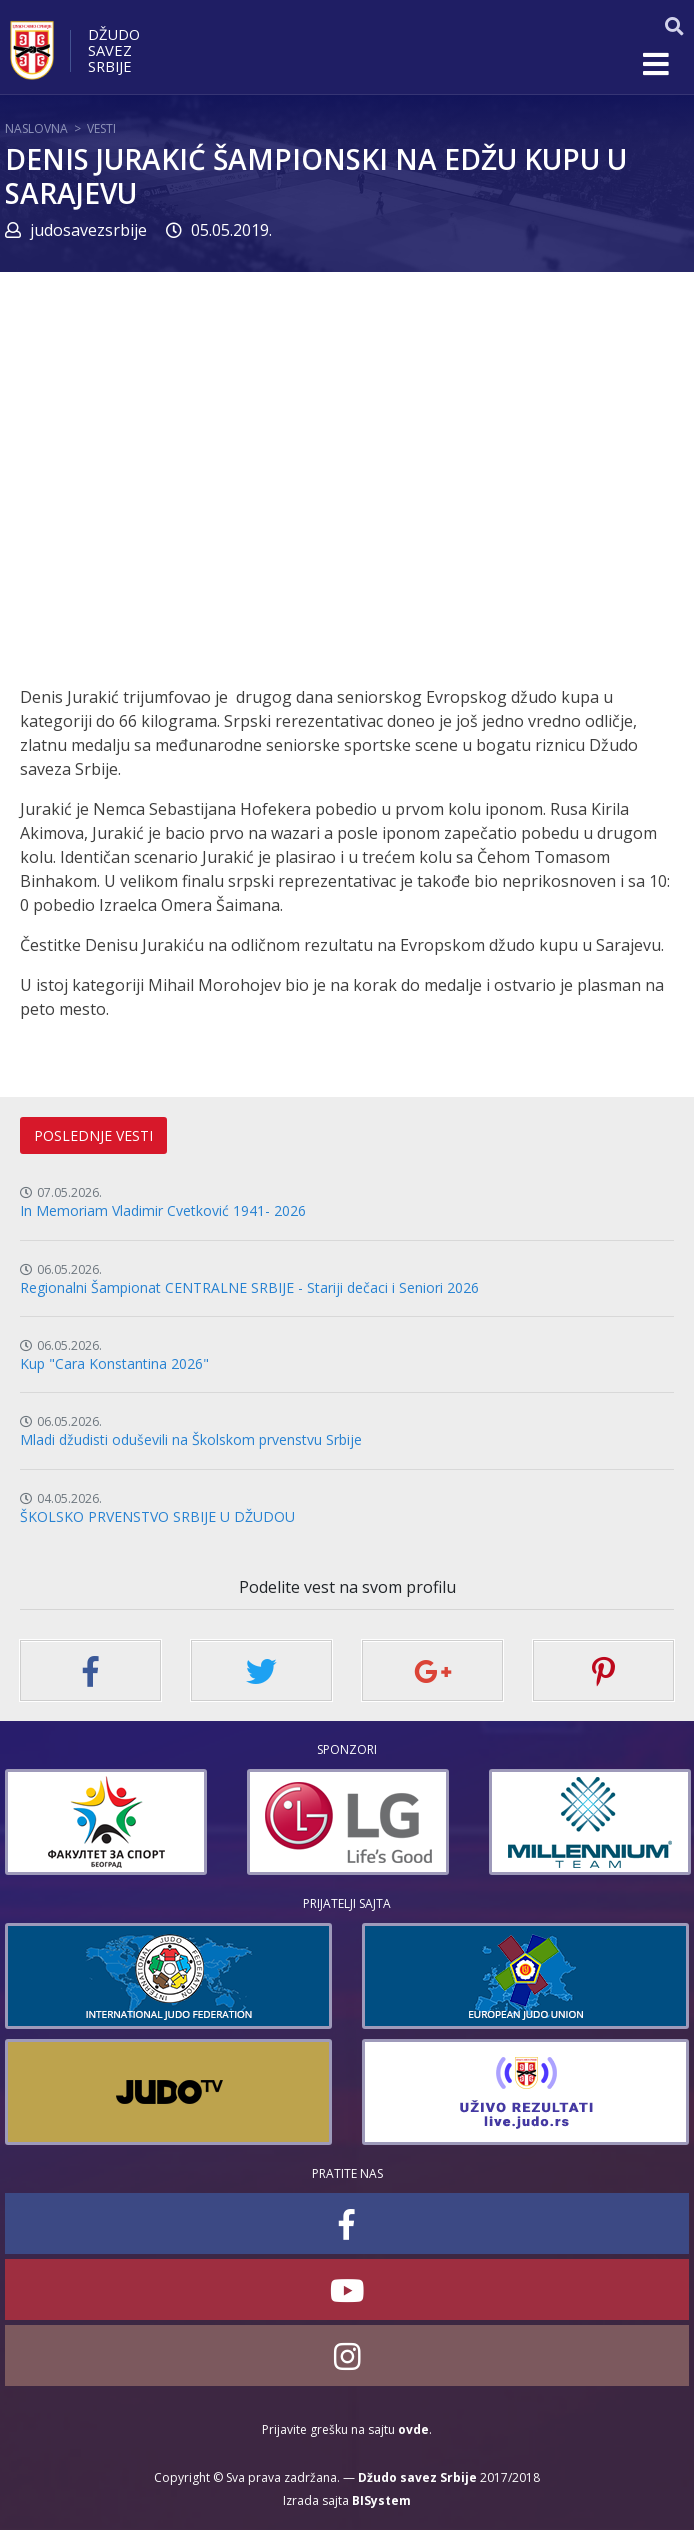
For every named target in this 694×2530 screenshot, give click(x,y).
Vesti (101, 128)
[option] (106, 1822)
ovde (413, 2429)
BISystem (381, 2500)
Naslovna (36, 128)
